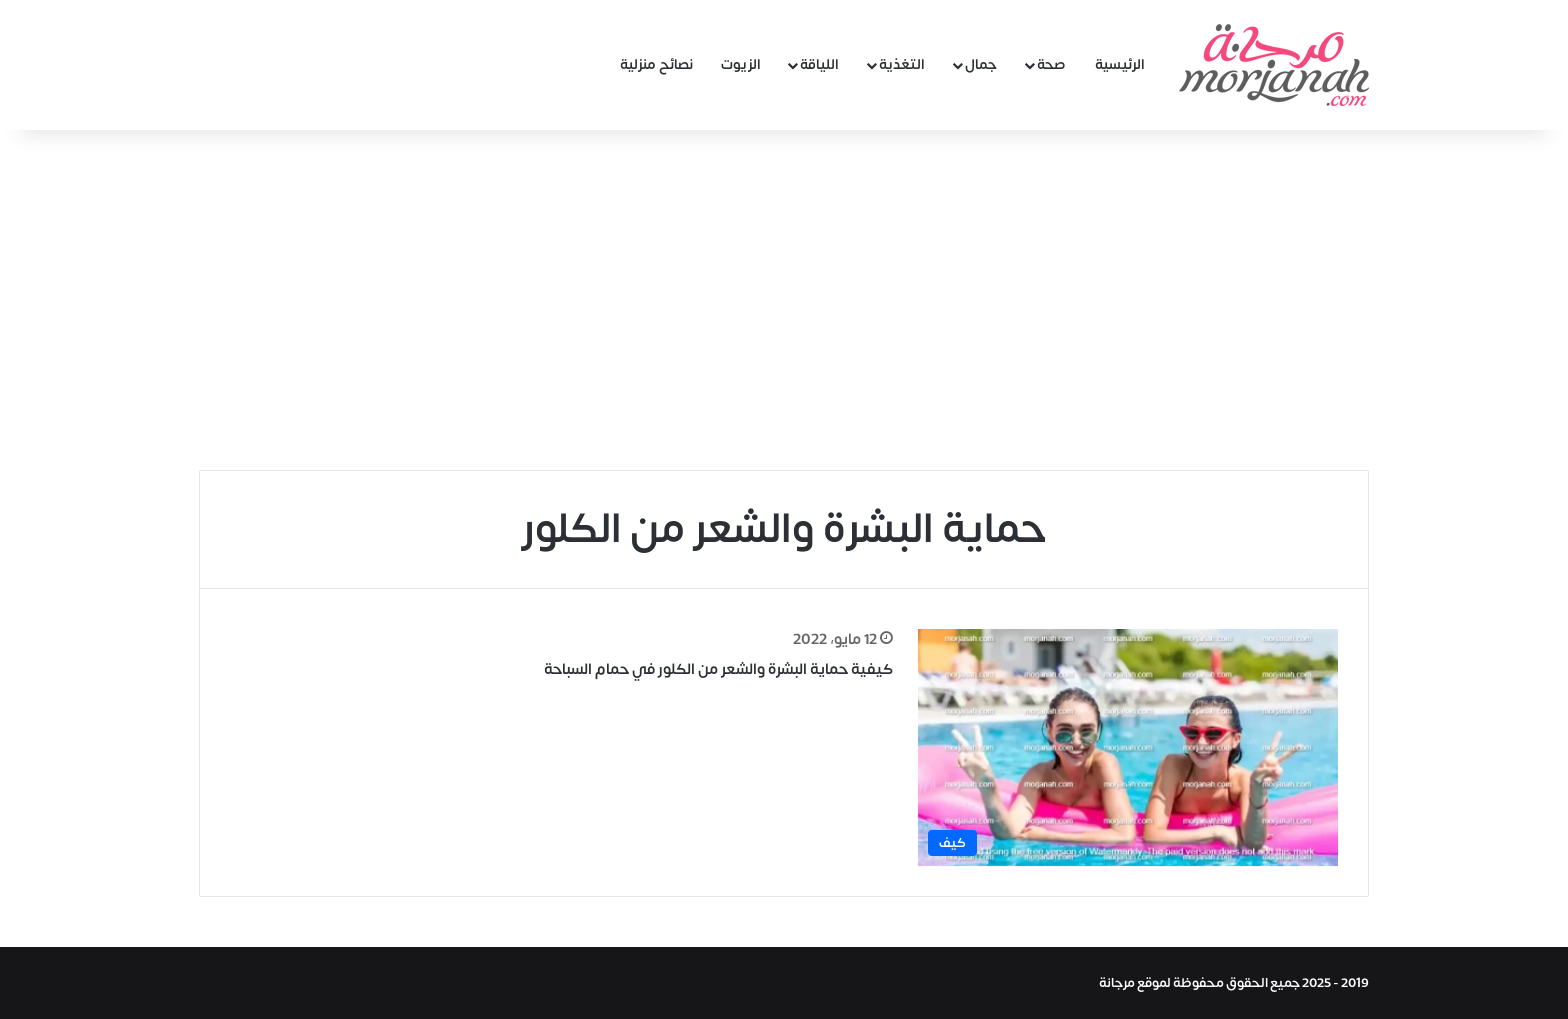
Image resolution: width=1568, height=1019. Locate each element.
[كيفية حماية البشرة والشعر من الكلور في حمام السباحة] (1128, 747)
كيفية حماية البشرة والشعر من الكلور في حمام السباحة (718, 669)
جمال (981, 64)
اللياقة (819, 64)
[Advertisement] (784, 300)
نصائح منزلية (656, 64)
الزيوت (741, 64)
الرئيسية (1120, 64)
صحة (1051, 64)
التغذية (902, 64)
